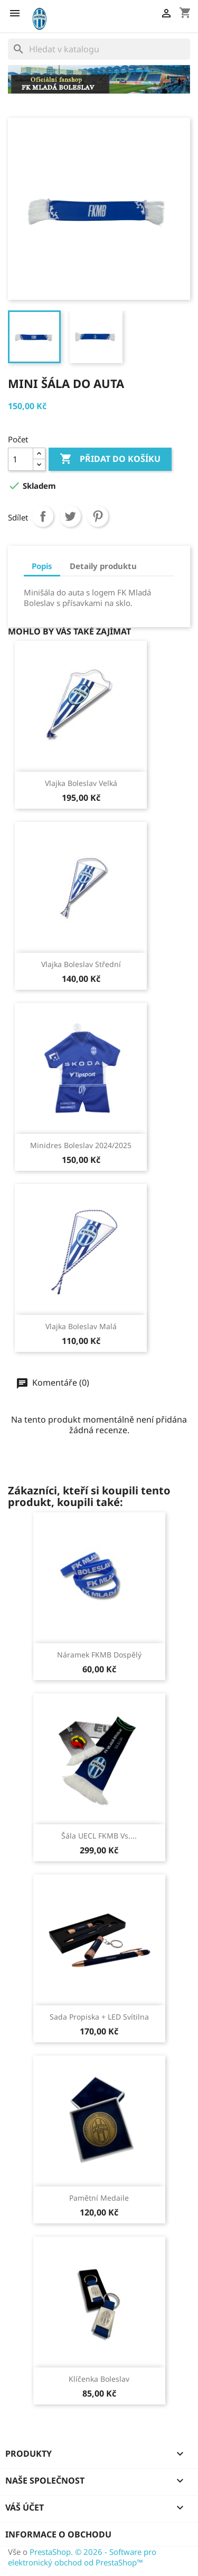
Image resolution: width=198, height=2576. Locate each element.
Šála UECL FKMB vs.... (99, 1836)
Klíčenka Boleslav (99, 2379)
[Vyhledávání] (99, 49)
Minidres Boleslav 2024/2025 (80, 1145)
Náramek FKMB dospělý (99, 1655)
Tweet (70, 516)
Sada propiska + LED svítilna (99, 2017)
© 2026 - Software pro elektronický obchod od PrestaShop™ (82, 2557)
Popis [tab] (42, 566)
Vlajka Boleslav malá (81, 1326)
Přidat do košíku (110, 459)
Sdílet (42, 516)
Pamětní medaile (99, 2198)
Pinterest (97, 516)
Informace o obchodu (58, 2534)
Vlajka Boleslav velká (81, 783)
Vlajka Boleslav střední (81, 964)
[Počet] (20, 459)
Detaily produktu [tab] (103, 566)
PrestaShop (50, 2551)
